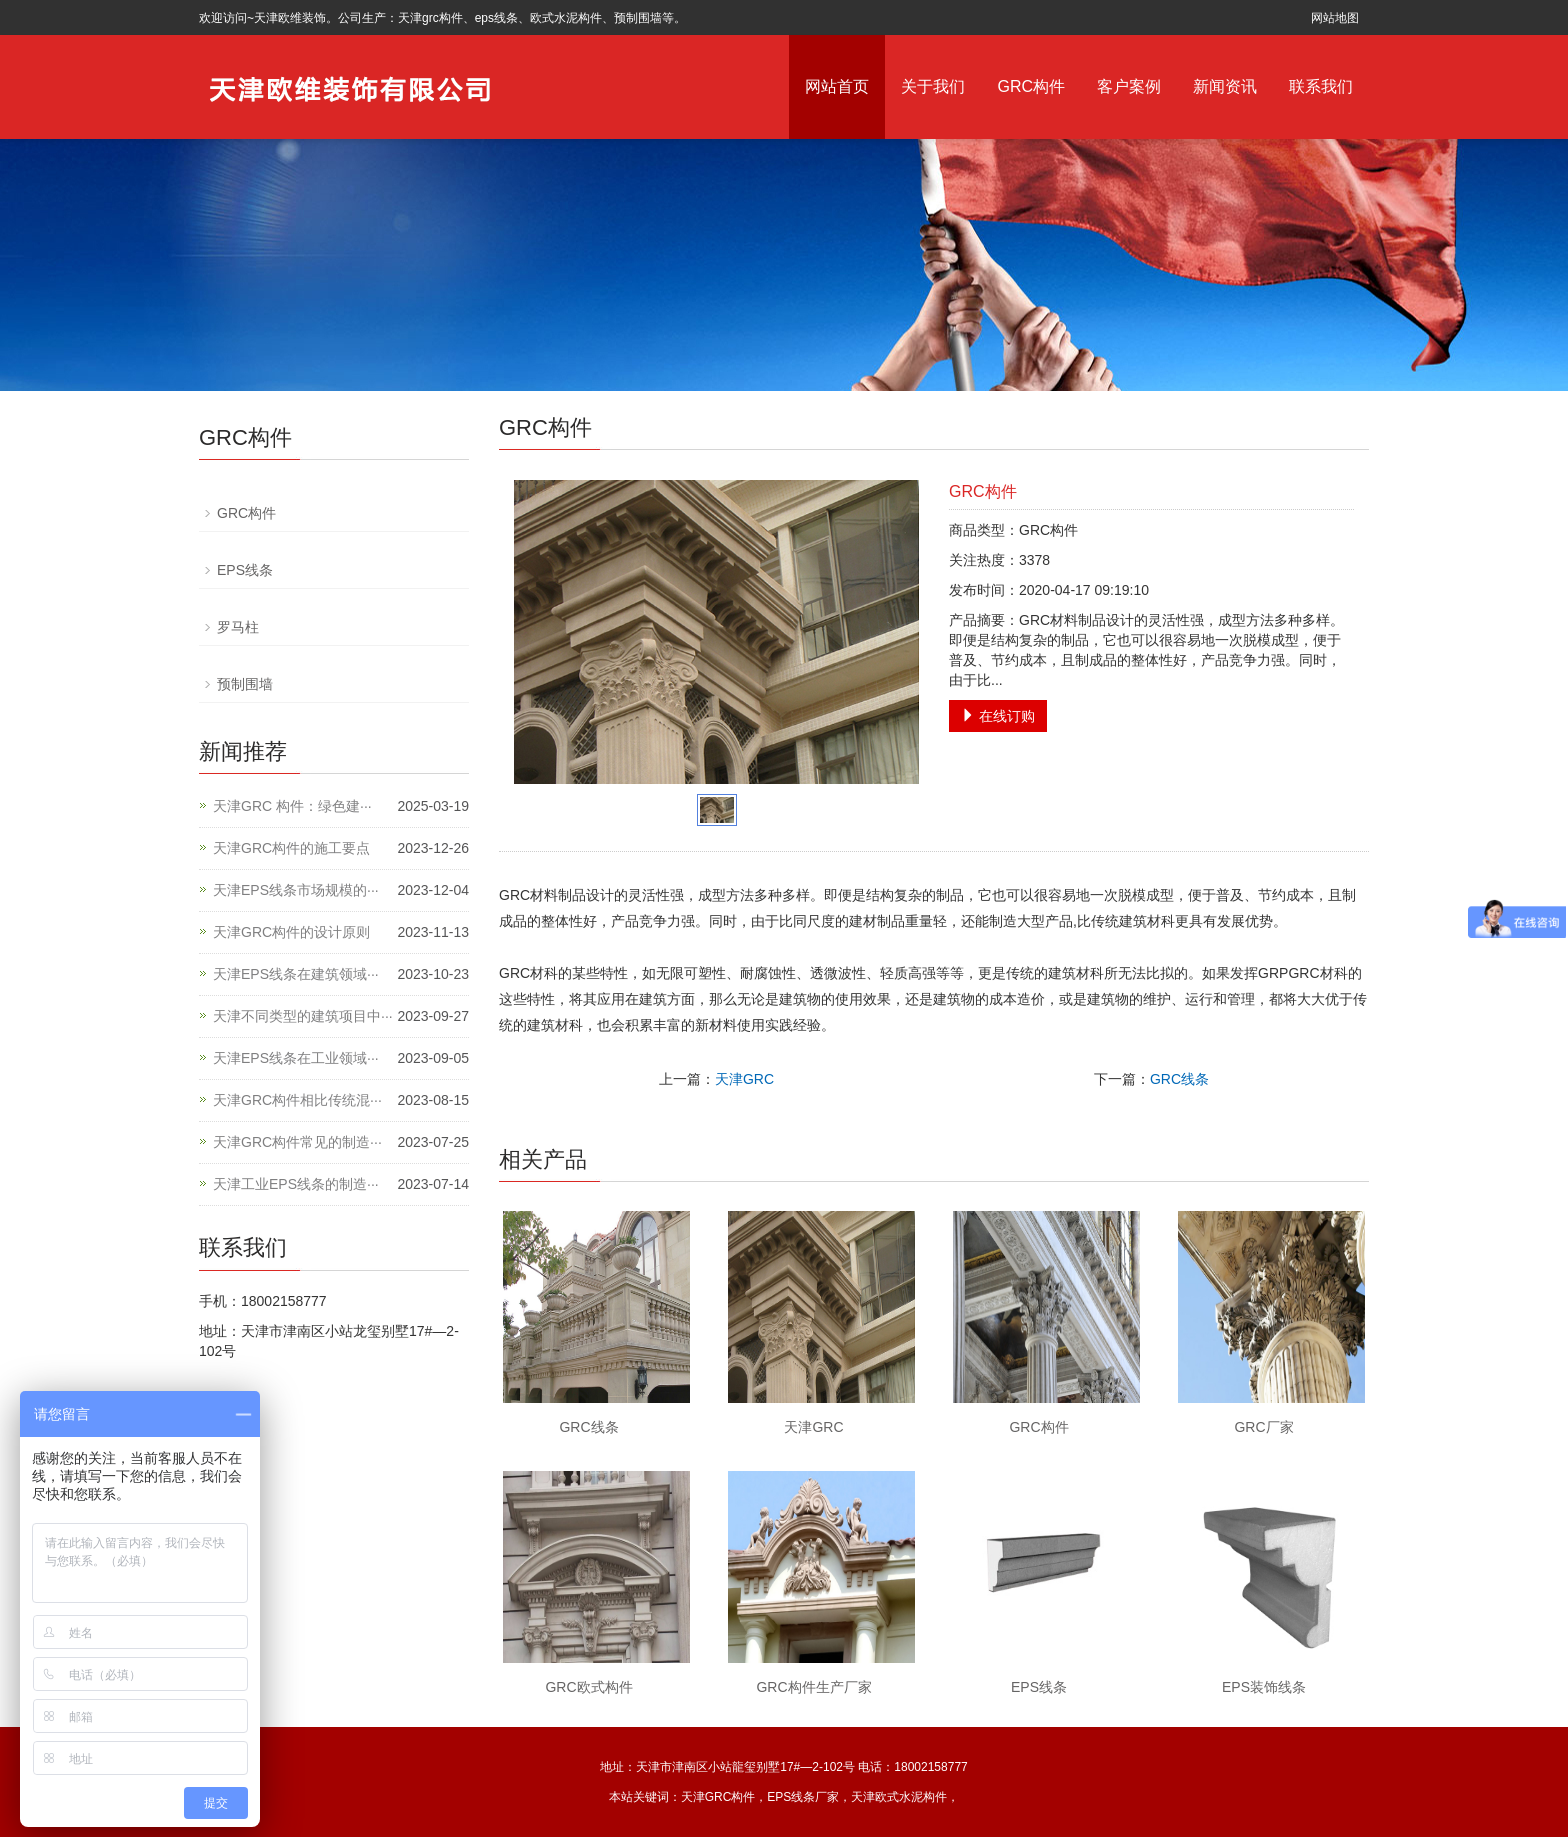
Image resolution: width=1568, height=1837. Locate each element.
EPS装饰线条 (1264, 1687)
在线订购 (998, 716)
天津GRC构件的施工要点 (291, 848)
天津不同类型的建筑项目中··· (303, 1016)
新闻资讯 (1225, 86)
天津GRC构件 (718, 1797)
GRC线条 (1179, 1079)
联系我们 (1321, 86)
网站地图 (1335, 18)
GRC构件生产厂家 (813, 1687)
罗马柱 (238, 627)
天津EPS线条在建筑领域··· (296, 974)
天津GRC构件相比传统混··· (297, 1100)
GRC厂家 (1263, 1427)
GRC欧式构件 (588, 1687)
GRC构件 (1031, 86)
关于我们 (933, 86)
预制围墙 (245, 684)
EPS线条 (1039, 1687)
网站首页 (837, 86)
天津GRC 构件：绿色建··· (292, 806)
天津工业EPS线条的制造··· (296, 1184)
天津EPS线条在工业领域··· (296, 1058)
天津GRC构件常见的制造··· (297, 1142)
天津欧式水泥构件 (899, 1797)
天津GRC (744, 1079)
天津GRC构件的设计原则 (291, 932)
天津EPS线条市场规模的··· (296, 890)
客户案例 (1129, 86)
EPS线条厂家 (803, 1797)
